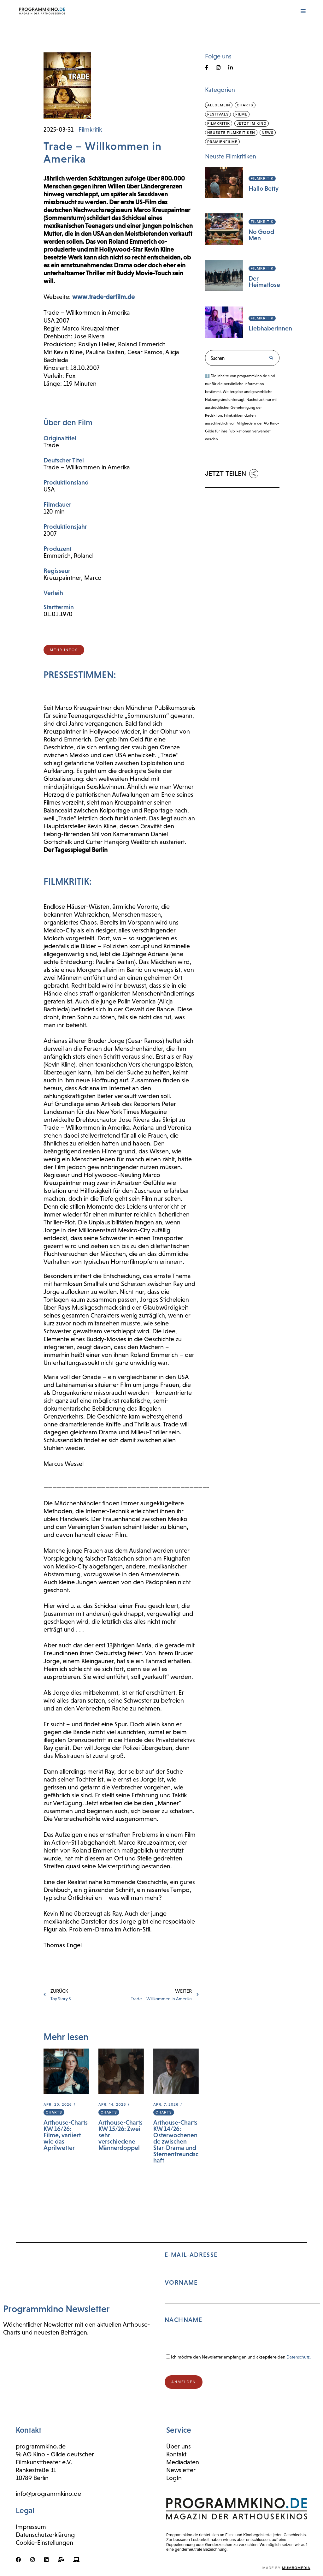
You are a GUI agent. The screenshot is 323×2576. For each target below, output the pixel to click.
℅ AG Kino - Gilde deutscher (55, 2454)
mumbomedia (296, 2568)
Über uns (178, 2446)
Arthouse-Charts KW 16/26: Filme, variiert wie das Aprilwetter (66, 2135)
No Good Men (261, 234)
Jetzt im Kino (252, 123)
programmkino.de (41, 2446)
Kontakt (176, 2454)
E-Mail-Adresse (242, 2299)
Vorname (181, 2282)
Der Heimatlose (264, 281)
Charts (54, 2112)
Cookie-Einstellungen (44, 2542)
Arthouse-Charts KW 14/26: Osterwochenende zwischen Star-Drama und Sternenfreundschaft (175, 2141)
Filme (241, 114)
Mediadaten (182, 2462)
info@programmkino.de (48, 2493)
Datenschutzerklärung (45, 2534)
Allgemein (218, 105)
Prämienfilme (222, 142)
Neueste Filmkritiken (231, 132)
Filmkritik (90, 129)
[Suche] (271, 358)
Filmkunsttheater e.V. (44, 2462)
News (267, 132)
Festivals (218, 114)
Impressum (31, 2526)
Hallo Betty (264, 188)
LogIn (174, 2477)
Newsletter (181, 2469)
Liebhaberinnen (270, 328)
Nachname (183, 2319)
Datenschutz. (298, 2356)
